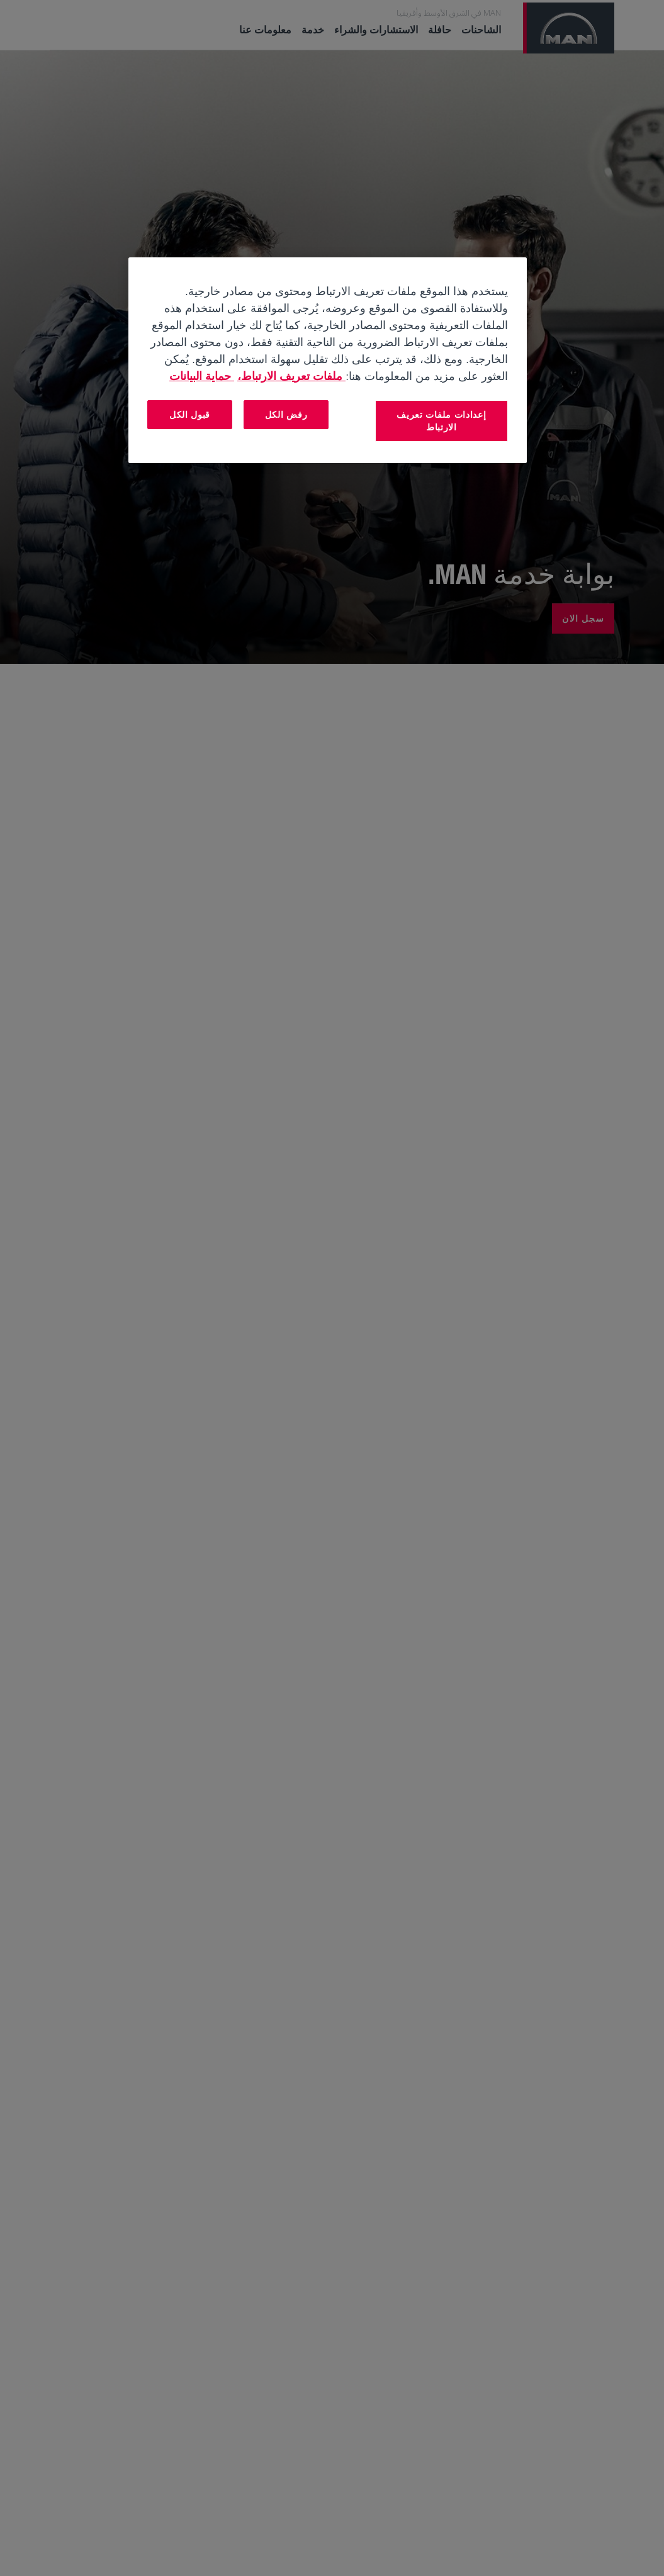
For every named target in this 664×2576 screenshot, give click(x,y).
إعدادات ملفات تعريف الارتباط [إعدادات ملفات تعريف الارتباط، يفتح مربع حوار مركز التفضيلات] (441, 420)
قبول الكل (189, 414)
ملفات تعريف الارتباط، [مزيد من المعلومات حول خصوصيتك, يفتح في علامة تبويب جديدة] (291, 376)
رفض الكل (286, 414)
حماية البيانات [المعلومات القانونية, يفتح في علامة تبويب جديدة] (201, 376)
